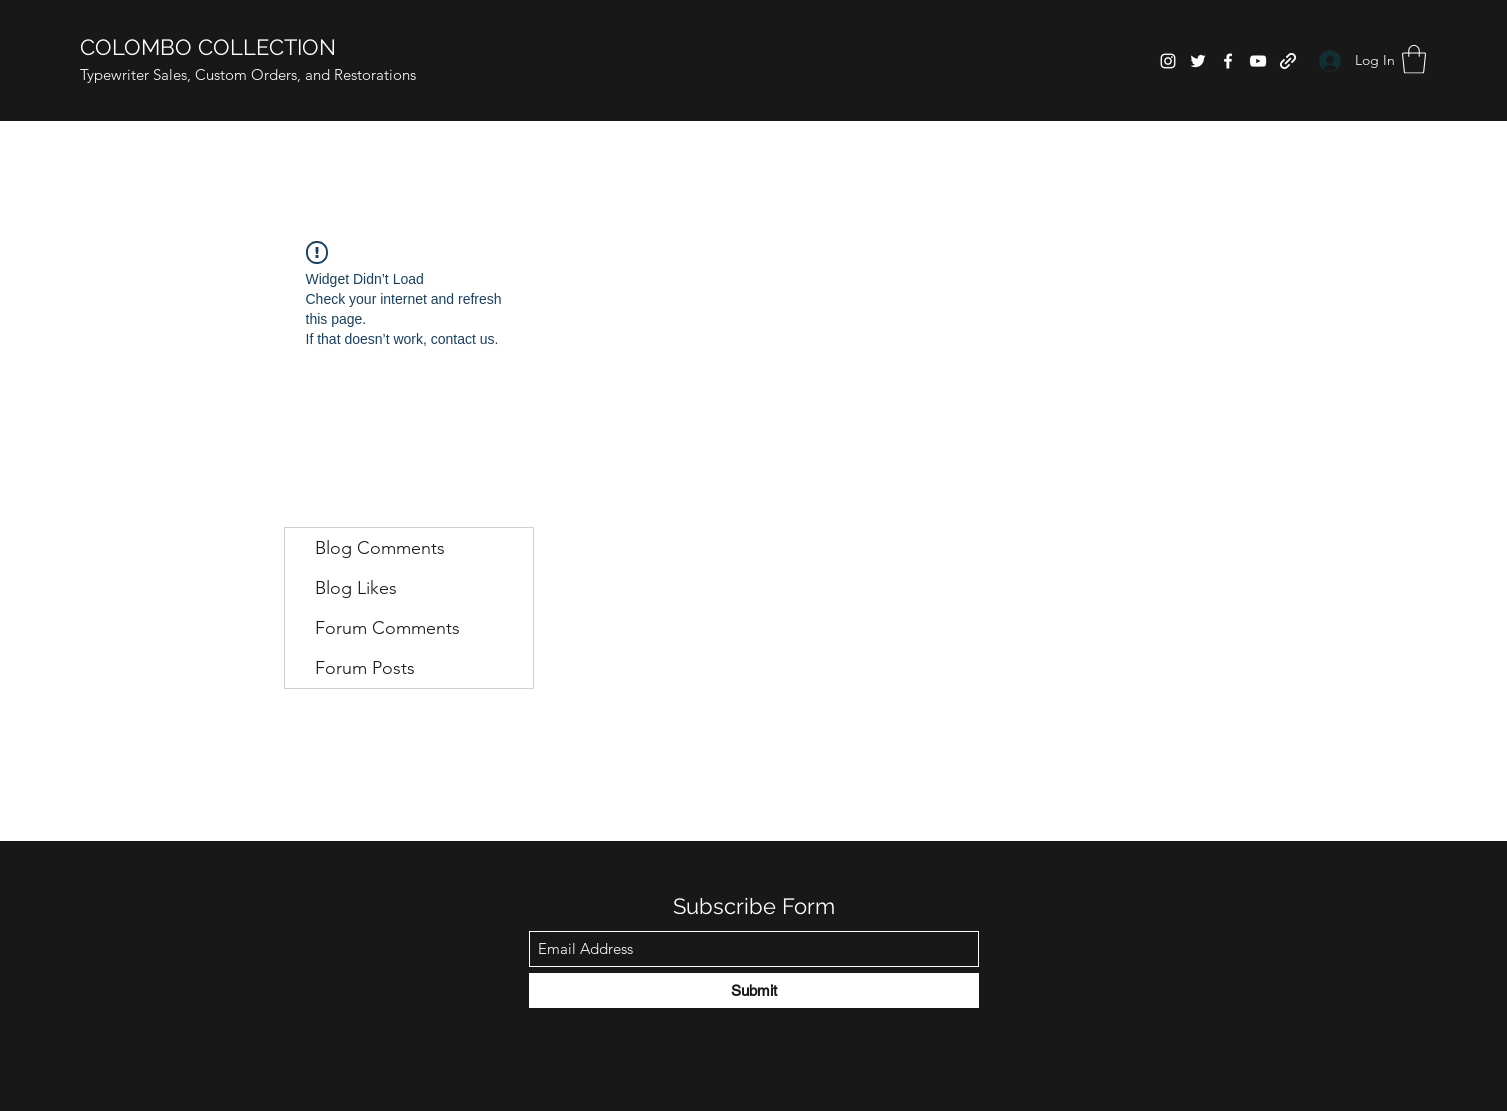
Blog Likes (356, 588)
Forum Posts (365, 668)
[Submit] (754, 990)
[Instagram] (1168, 61)
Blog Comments (380, 548)
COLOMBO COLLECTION (208, 47)
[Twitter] (1198, 61)
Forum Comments (387, 628)
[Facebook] (1228, 61)
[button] (1414, 59)
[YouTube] (1258, 61)
